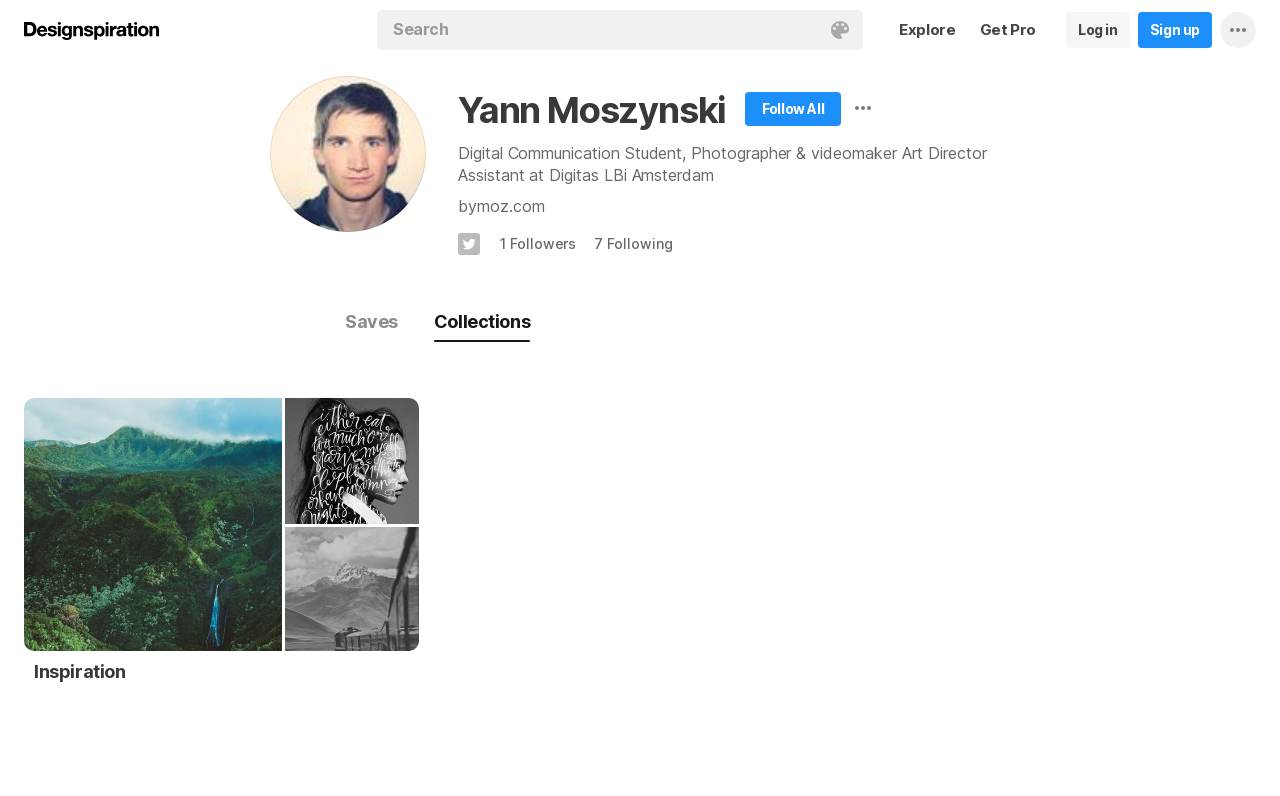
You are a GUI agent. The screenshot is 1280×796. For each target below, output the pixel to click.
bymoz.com (501, 206)
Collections (482, 321)
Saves (371, 321)
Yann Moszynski (592, 110)
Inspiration (80, 671)
